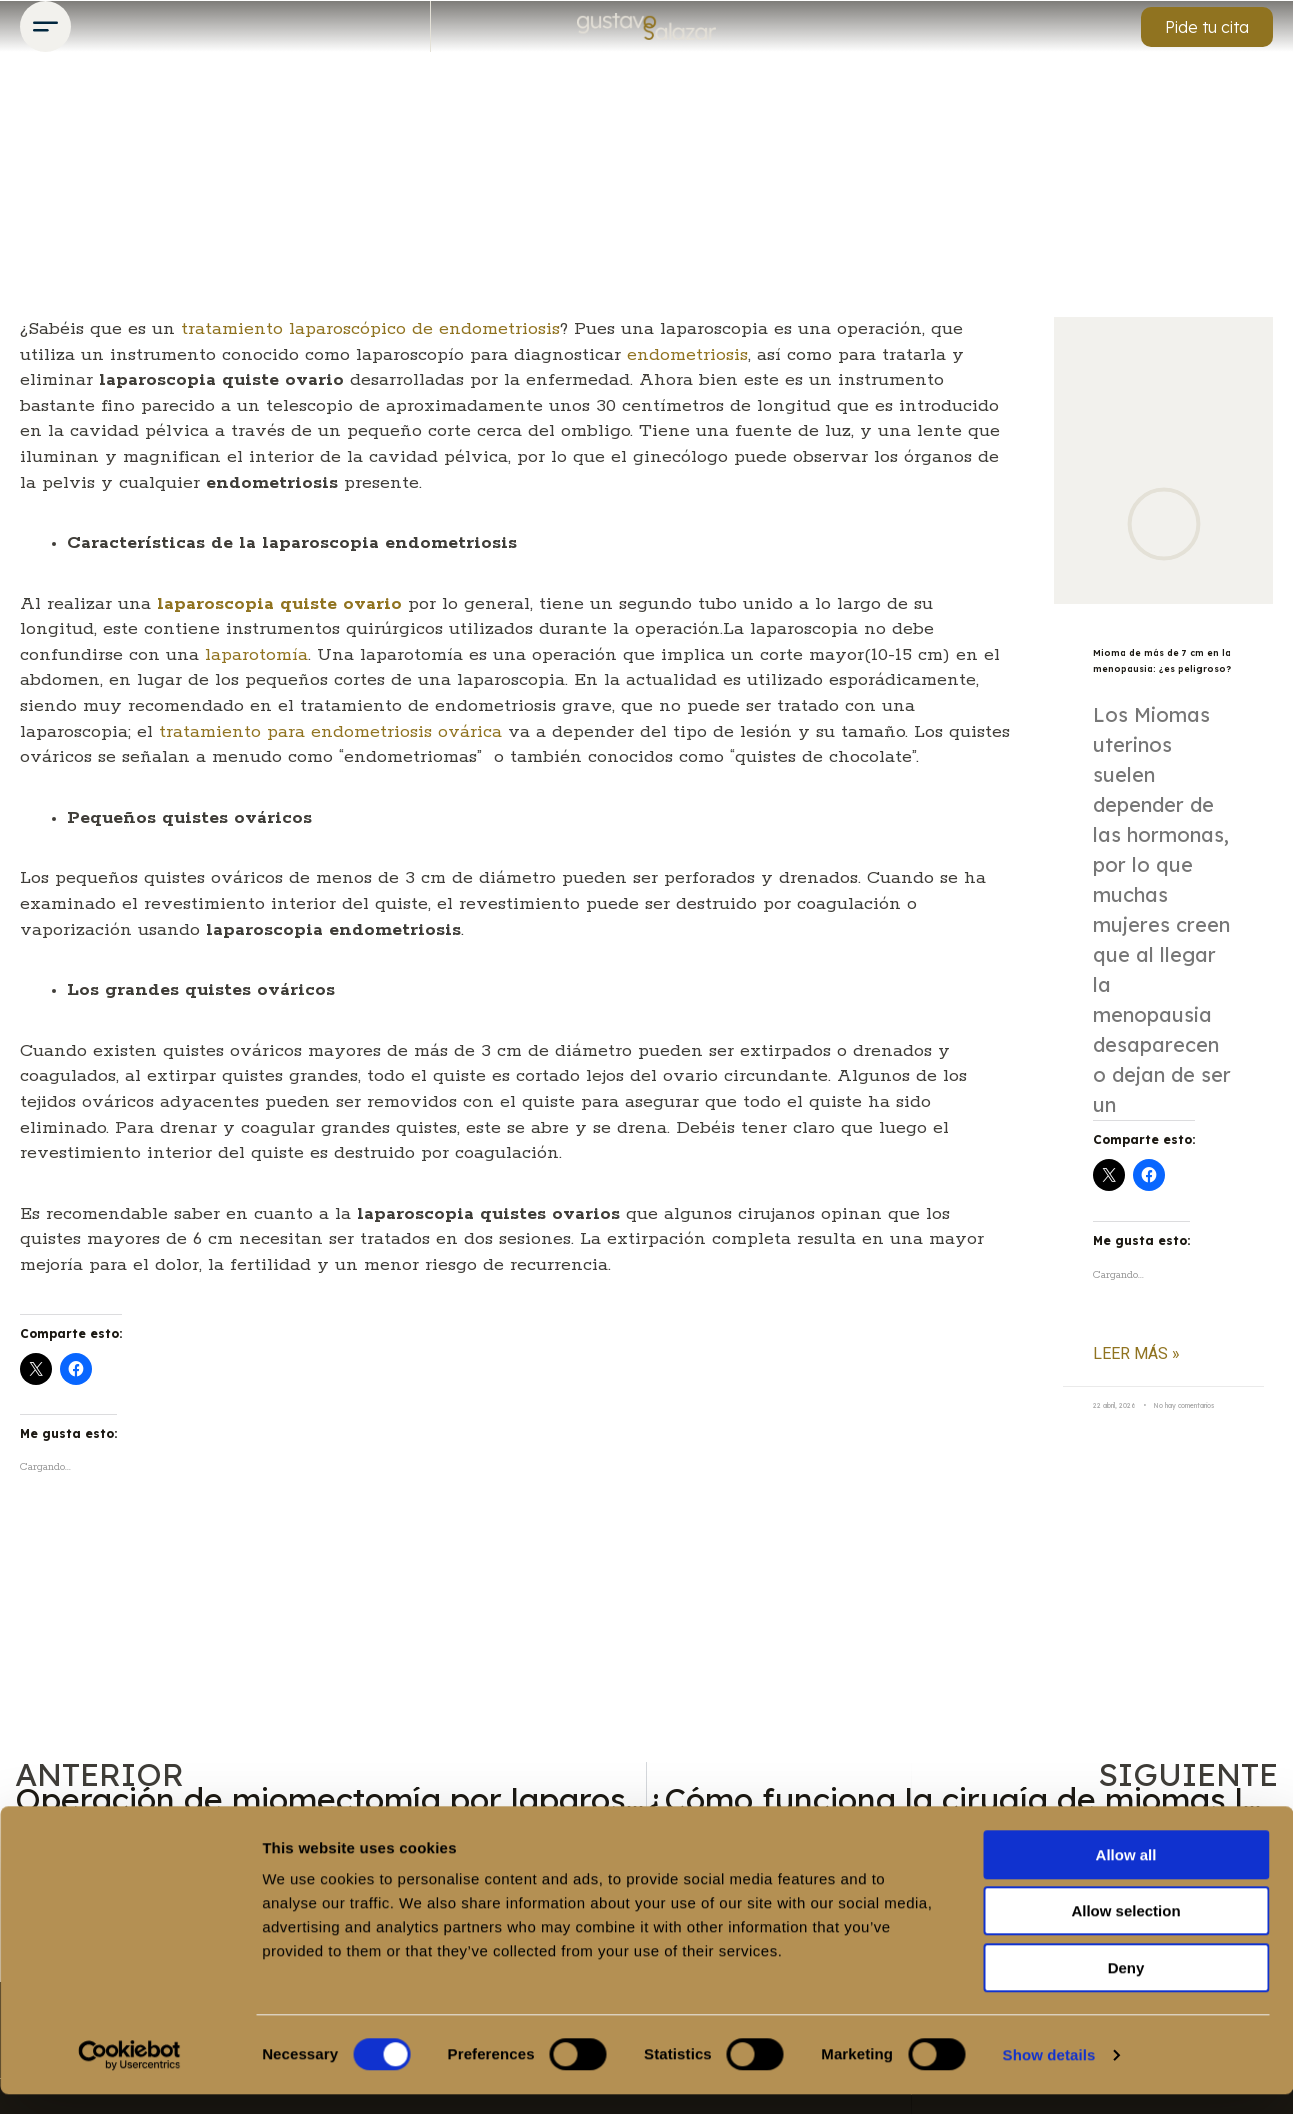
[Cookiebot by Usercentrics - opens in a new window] (129, 2075)
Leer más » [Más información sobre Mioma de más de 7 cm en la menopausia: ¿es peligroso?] (1136, 1384)
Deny (1126, 1987)
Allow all (1126, 1874)
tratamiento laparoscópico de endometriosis (370, 329)
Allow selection (1125, 1931)
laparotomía (256, 655)
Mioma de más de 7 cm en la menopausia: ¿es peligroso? (1158, 674)
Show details (1049, 2074)
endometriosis (687, 355)
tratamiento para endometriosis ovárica (330, 732)
